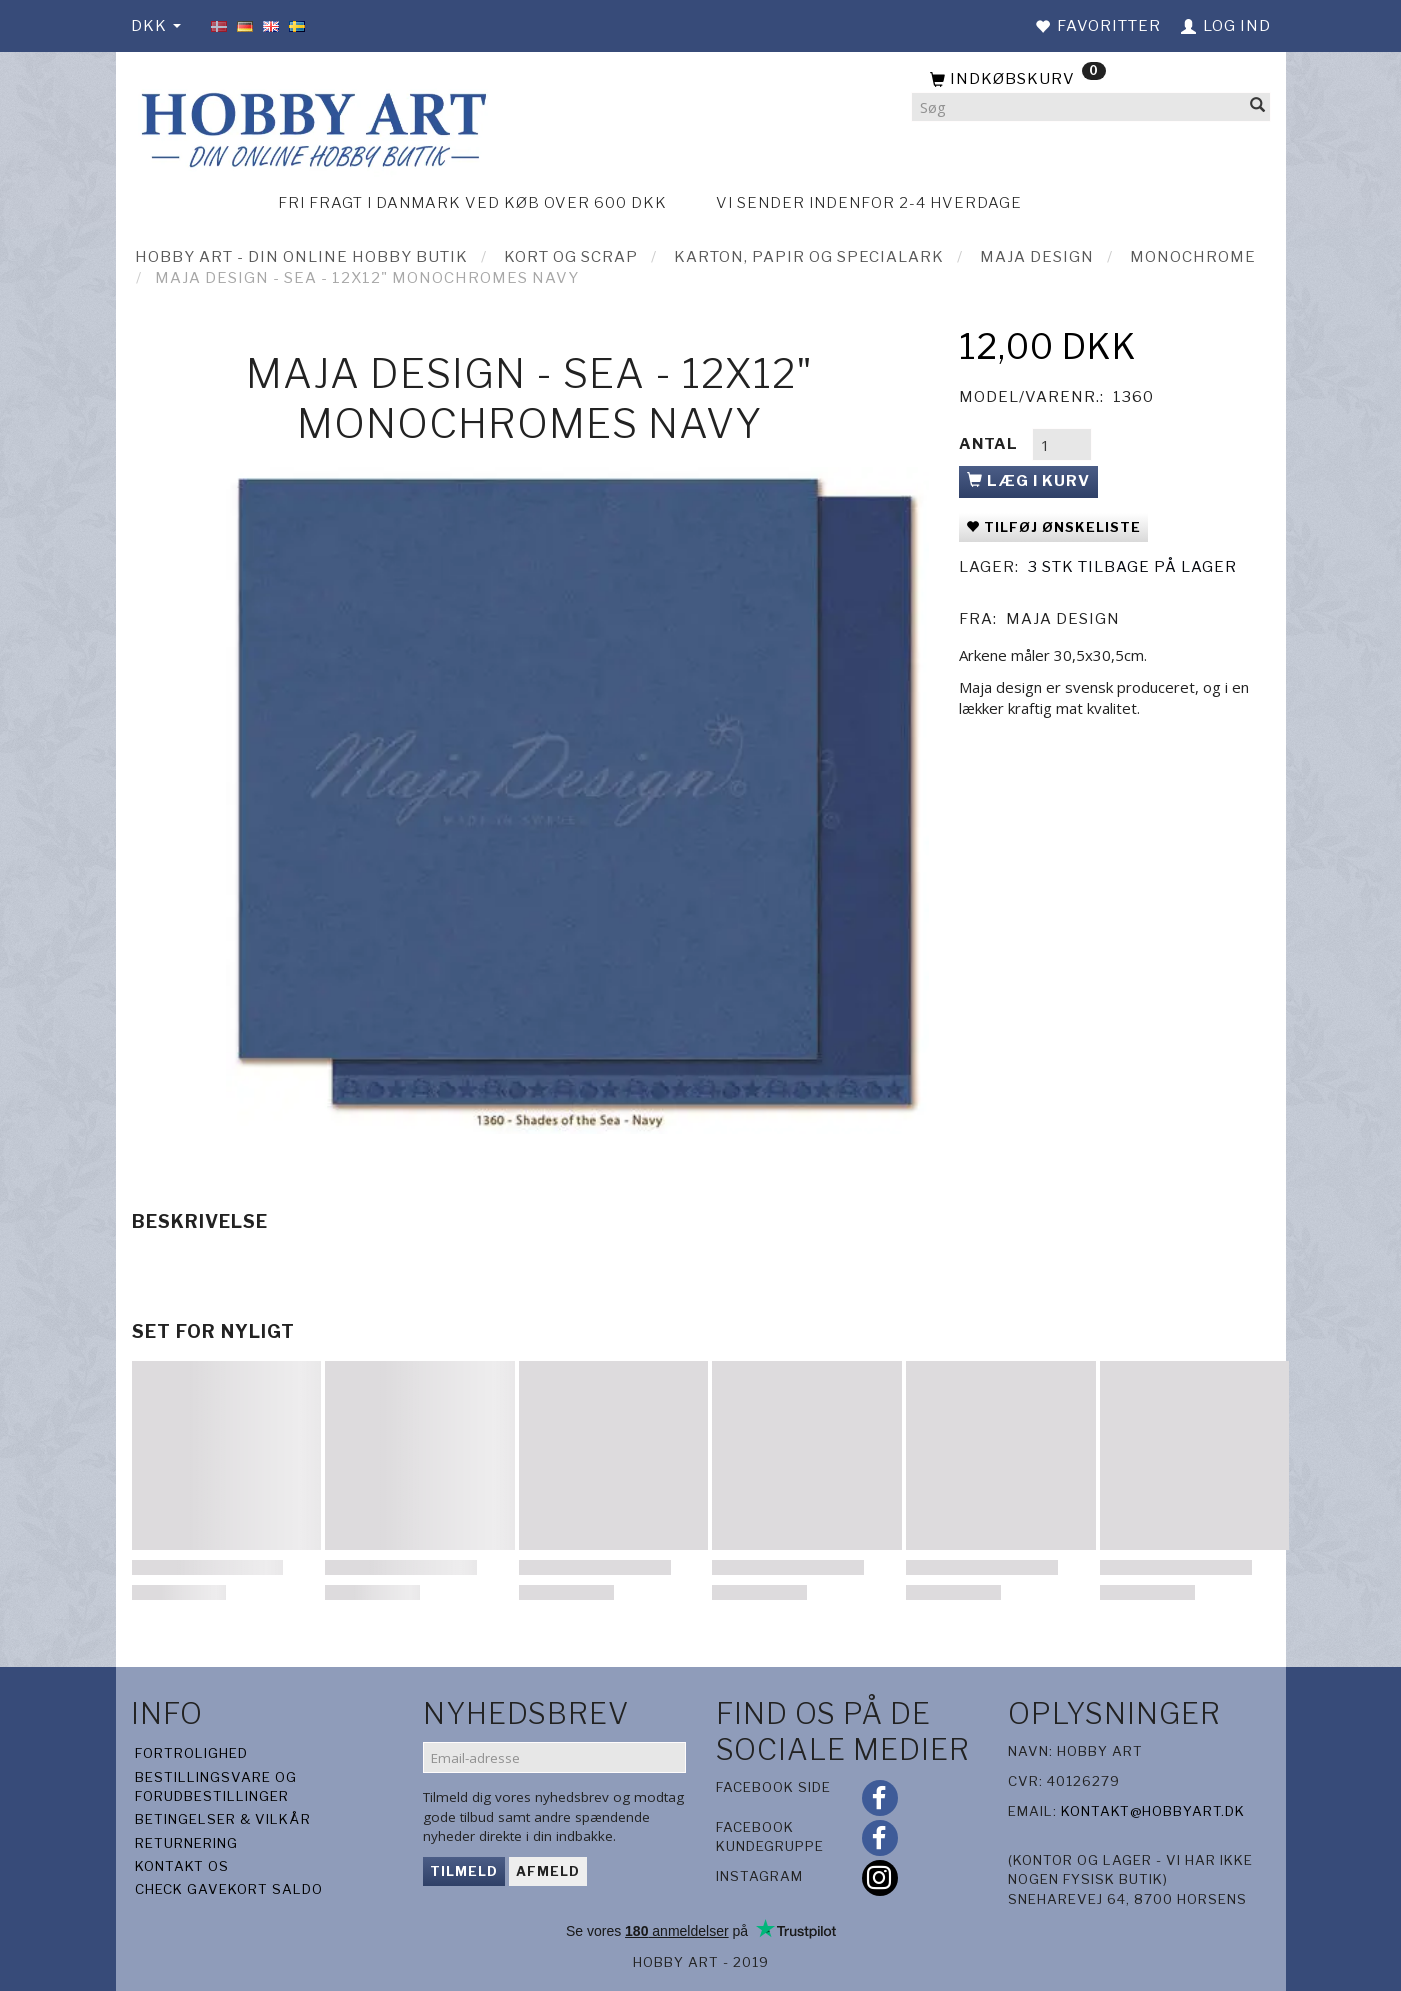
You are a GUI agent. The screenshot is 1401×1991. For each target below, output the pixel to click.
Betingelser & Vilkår (223, 1819)
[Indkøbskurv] (1091, 80)
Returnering (186, 1843)
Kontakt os (182, 1866)
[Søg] (1258, 107)
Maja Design (1063, 619)
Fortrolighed (191, 1753)
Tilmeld (464, 1871)
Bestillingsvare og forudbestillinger (216, 1786)
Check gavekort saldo (229, 1889)
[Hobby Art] (311, 126)
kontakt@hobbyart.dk (1153, 1811)
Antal (990, 444)
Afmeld (548, 1871)
